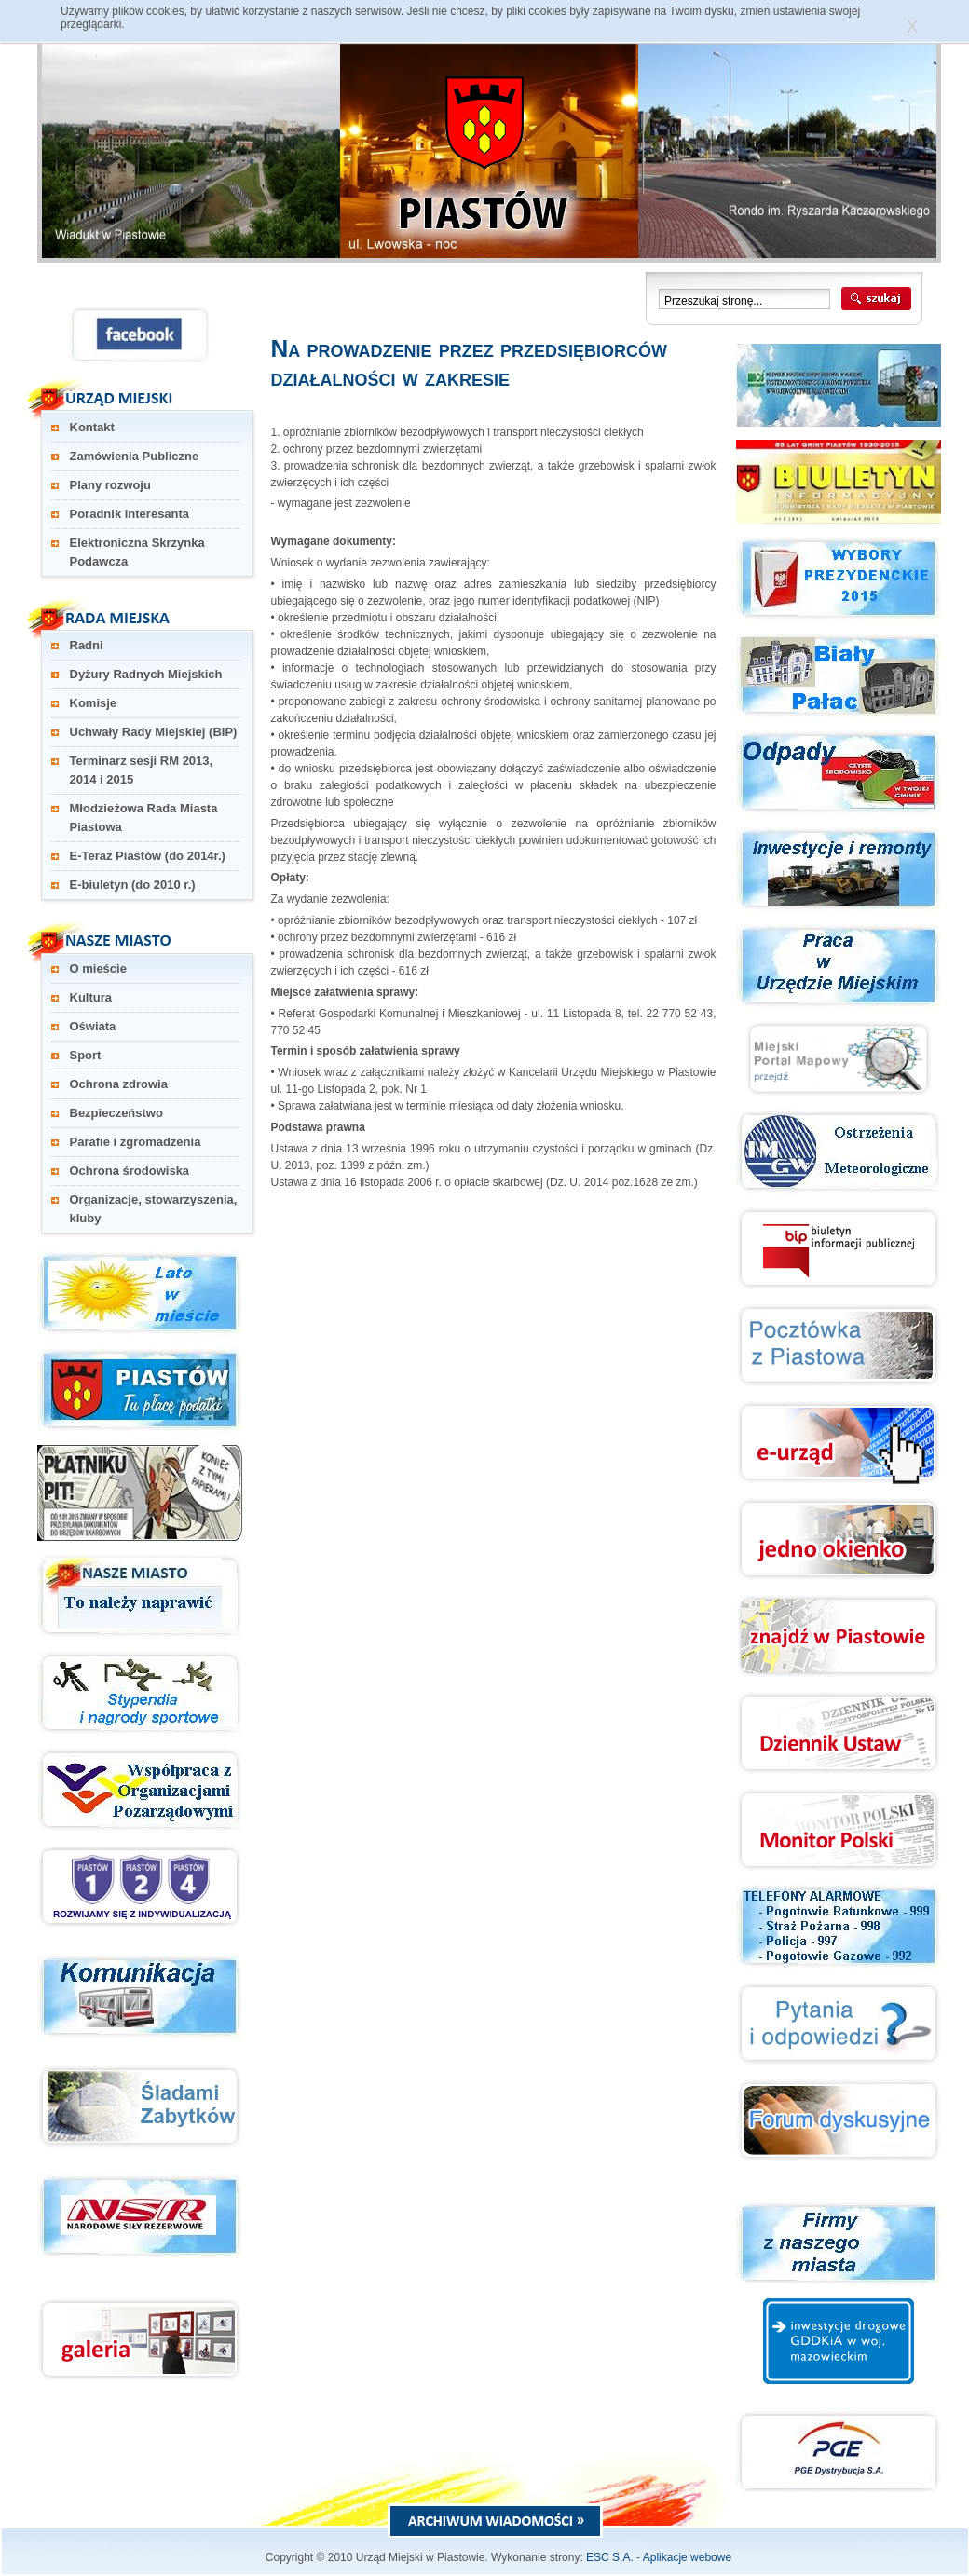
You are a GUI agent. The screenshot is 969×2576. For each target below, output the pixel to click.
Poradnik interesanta (130, 514)
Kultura (91, 997)
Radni (86, 645)
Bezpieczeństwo (116, 1113)
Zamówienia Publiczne (134, 456)
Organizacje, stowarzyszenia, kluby (154, 1209)
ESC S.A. (610, 2557)
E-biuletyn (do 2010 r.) (133, 885)
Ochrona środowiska (130, 1171)
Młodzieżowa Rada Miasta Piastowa (144, 817)
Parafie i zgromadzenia (135, 1142)
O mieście (98, 968)
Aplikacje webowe (687, 2557)
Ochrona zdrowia (119, 1084)
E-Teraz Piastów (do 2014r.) (147, 856)
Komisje (93, 703)
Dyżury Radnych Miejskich (146, 674)
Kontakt (92, 427)
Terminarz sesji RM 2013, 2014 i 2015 (141, 770)
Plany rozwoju (110, 485)
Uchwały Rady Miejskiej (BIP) (154, 732)
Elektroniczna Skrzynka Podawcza (137, 552)
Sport (86, 1055)
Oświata (93, 1026)
